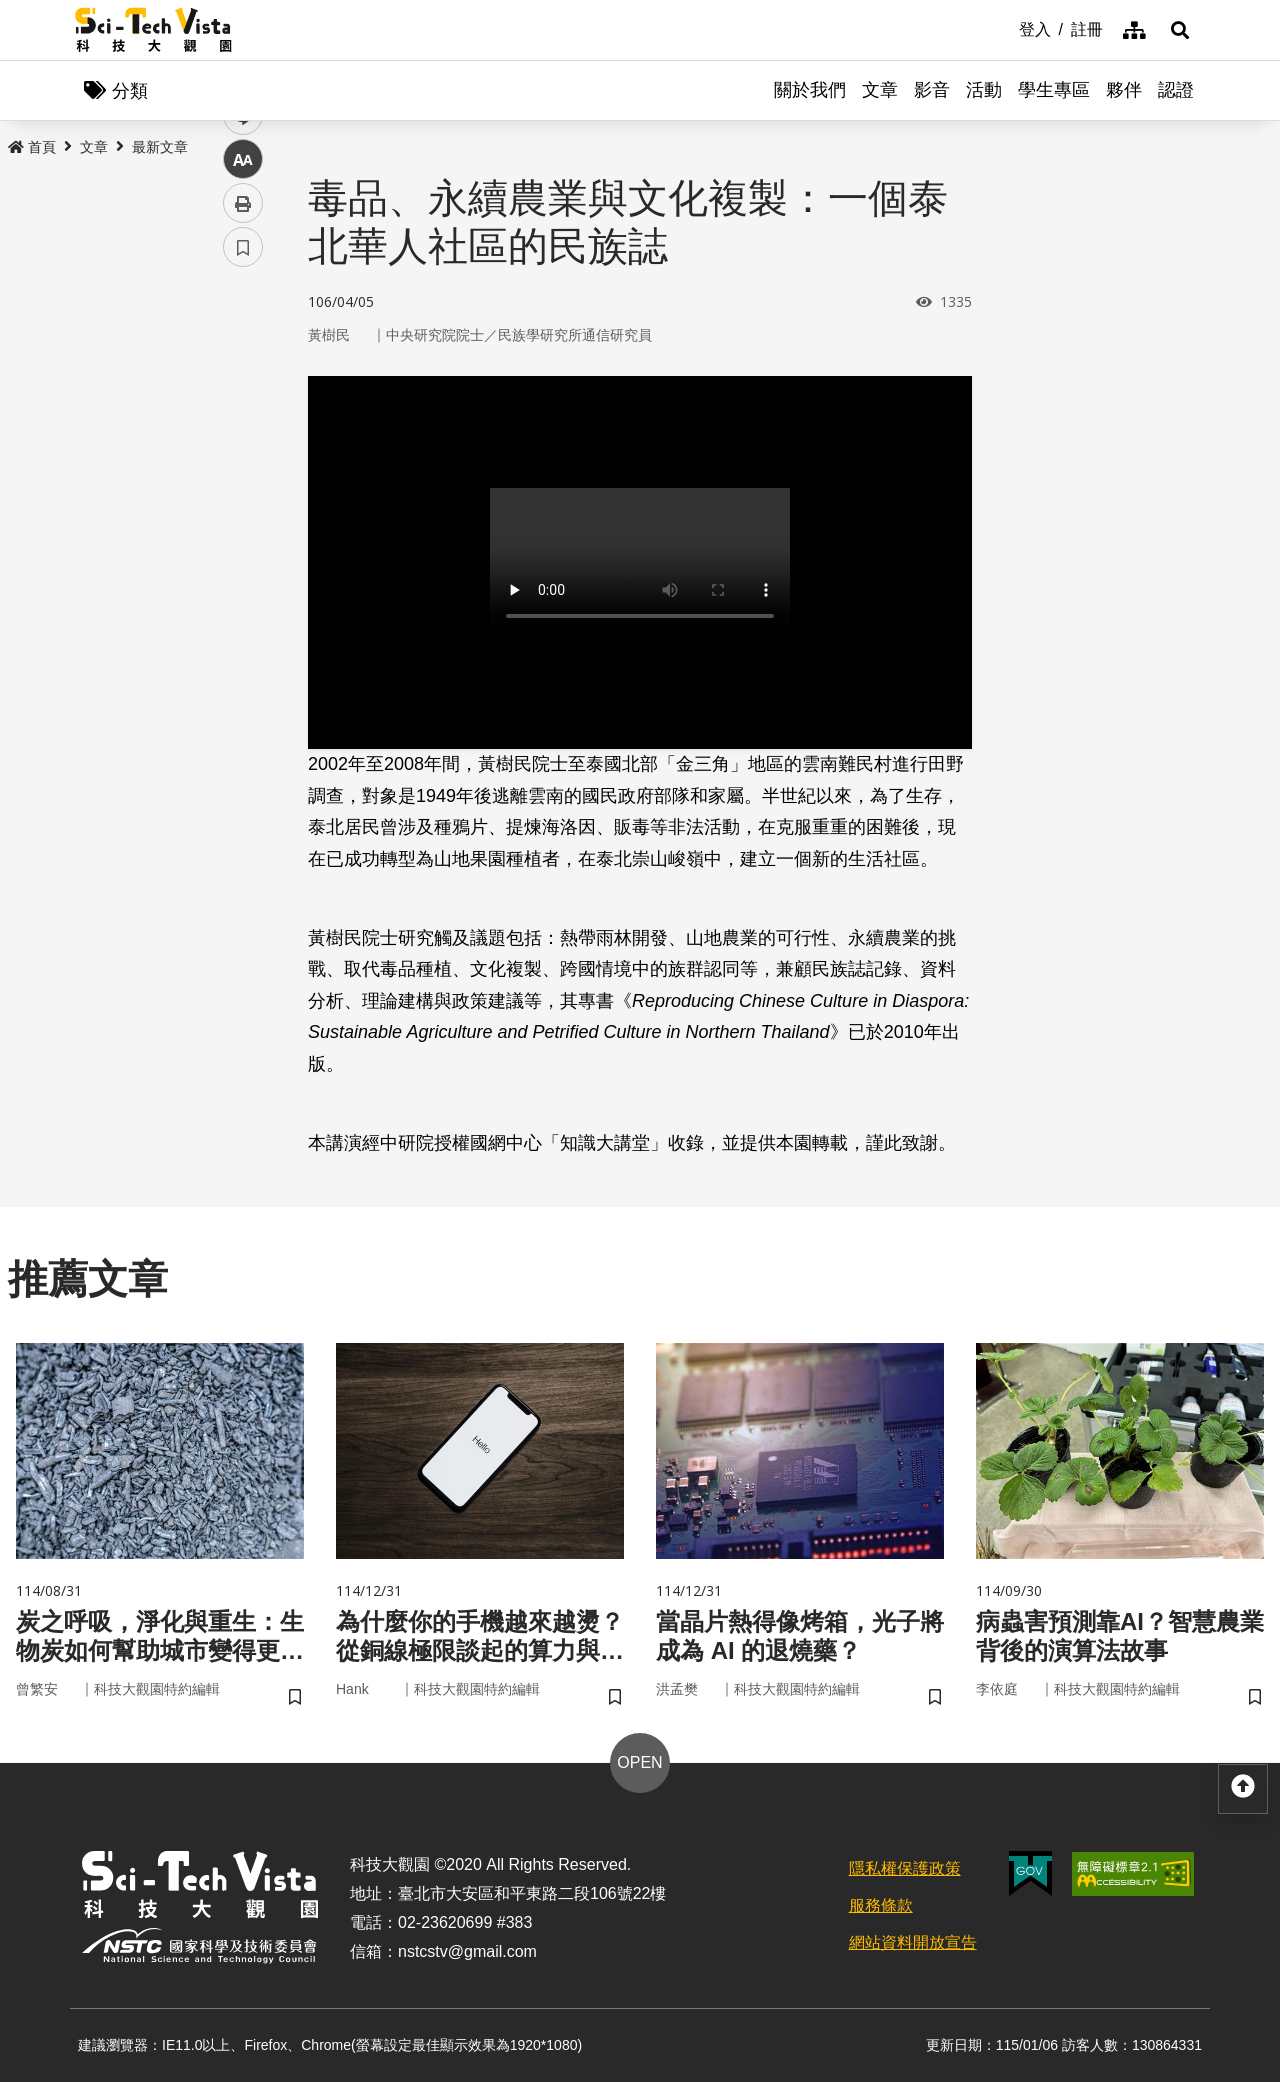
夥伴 (1124, 90)
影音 (932, 90)
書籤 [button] (243, 602)
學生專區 (1054, 90)
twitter (243, 426)
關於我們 (810, 90)
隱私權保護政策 (905, 1868)
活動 (984, 90)
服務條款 (881, 1905)
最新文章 (160, 147)
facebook (243, 382)
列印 (243, 558)
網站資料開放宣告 (913, 1942)
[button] (1180, 30)
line (236, 470)
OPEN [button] (639, 1762)
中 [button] (243, 514)
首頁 (32, 147)
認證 (1176, 90)
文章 (880, 90)
